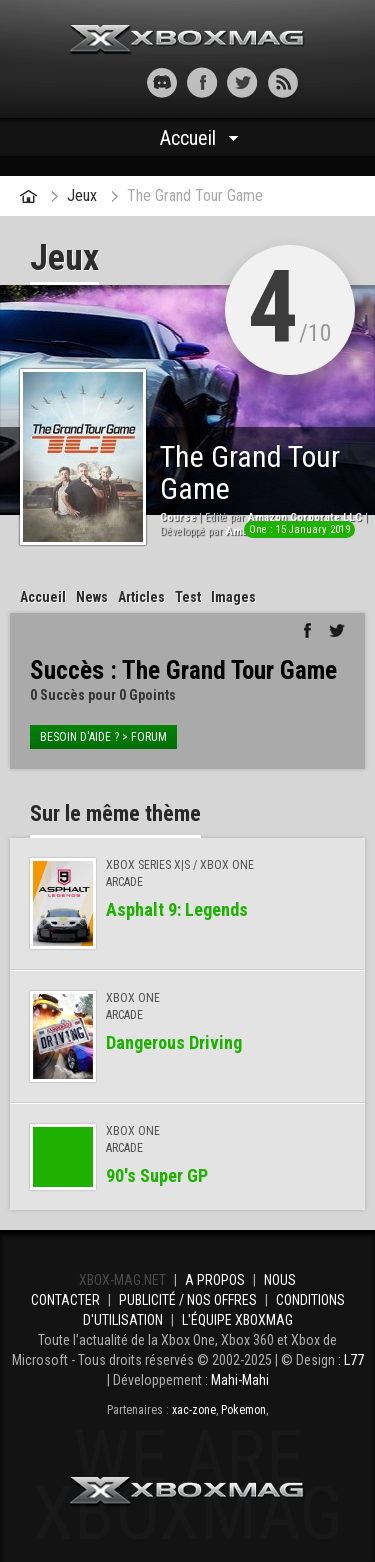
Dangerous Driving (174, 1042)
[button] (92, 82)
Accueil (188, 138)
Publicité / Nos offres (188, 1300)
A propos (215, 1280)
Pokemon (243, 1410)
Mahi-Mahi (240, 1380)
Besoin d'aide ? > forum (103, 737)
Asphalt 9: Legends (177, 909)
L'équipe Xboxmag (237, 1320)
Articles (141, 597)
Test (188, 597)
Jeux (82, 195)
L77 (354, 1360)
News (92, 597)
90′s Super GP (157, 1175)
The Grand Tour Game (195, 195)
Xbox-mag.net (187, 40)
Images (233, 597)
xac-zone (194, 1410)
